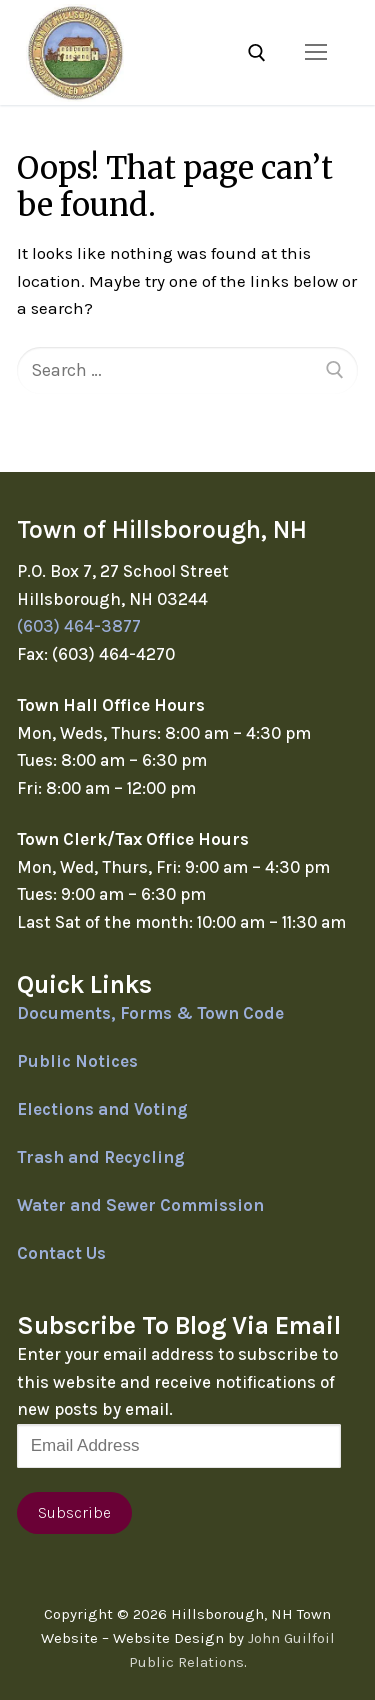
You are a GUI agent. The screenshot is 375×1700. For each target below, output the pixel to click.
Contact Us (61, 1253)
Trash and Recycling (101, 1157)
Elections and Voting (102, 1109)
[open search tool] (257, 53)
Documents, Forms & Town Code (150, 1013)
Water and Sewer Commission (140, 1205)
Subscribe (74, 1512)
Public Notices (77, 1061)
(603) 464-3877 (79, 626)
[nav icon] (316, 52)
